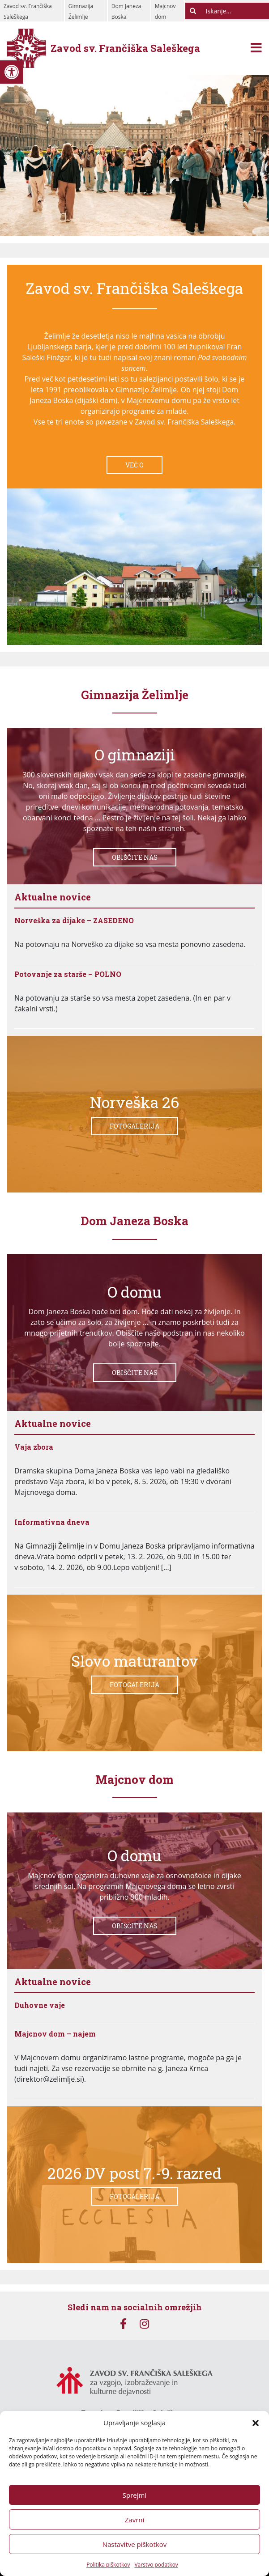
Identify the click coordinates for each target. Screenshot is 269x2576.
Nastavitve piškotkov (134, 2544)
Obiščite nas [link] (135, 857)
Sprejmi (134, 2495)
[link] (11, 72)
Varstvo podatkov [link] (156, 2564)
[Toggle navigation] (256, 48)
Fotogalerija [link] (134, 1126)
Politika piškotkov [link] (108, 2564)
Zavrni (135, 2519)
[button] (255, 2422)
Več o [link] (134, 465)
